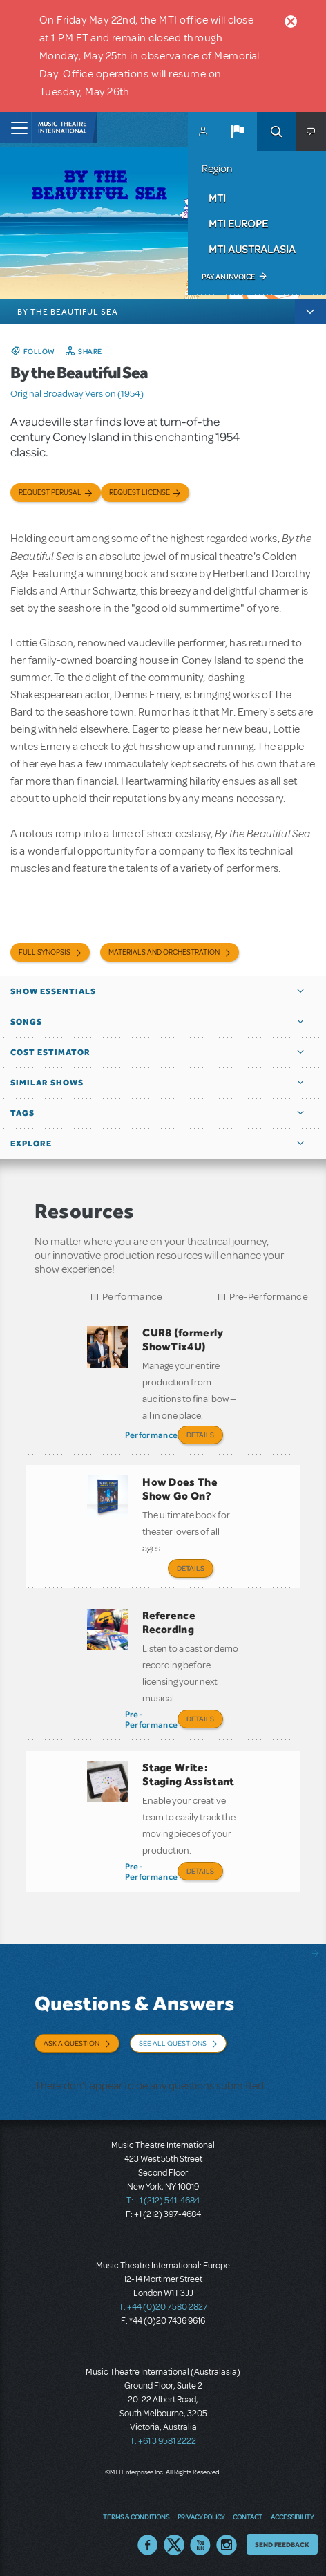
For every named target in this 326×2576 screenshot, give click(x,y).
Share (90, 351)
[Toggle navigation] (15, 127)
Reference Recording (168, 1622)
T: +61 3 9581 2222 (163, 2441)
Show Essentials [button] (53, 991)
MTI (217, 198)
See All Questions (173, 2043)
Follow (39, 351)
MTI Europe (238, 223)
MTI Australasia (252, 249)
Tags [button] (22, 1113)
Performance (132, 1296)
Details (200, 1434)
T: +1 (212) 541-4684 (163, 2200)
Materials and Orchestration (164, 952)
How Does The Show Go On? (180, 1488)
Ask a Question (71, 2043)
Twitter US (174, 2545)
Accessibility (292, 2516)
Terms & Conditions (136, 2516)
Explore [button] (31, 1143)
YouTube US (200, 2545)
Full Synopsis (44, 952)
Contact (247, 2516)
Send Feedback (282, 2544)
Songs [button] (26, 1022)
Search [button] (276, 131)
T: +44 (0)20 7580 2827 (163, 2307)
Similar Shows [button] (47, 1083)
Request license (139, 492)
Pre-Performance (269, 1296)
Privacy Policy (201, 2516)
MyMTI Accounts (203, 131)
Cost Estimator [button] (50, 1052)
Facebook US (147, 2545)
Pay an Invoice (228, 276)
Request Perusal (50, 492)
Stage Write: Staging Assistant (188, 1774)
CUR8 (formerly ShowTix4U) (182, 1339)
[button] (237, 131)
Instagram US (226, 2545)
